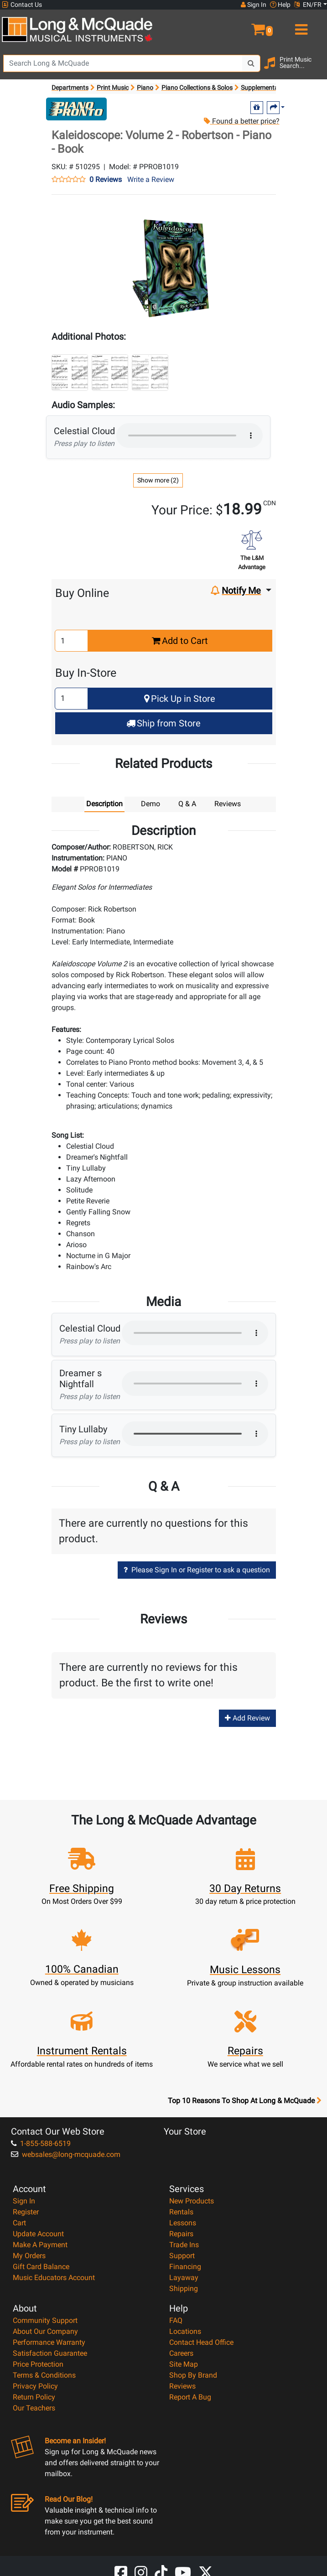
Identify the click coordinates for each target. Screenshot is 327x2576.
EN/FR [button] (308, 4)
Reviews (182, 2386)
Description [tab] (104, 803)
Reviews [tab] (227, 803)
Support (182, 2255)
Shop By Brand (193, 2375)
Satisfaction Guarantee (50, 2353)
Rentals (181, 2212)
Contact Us (22, 5)
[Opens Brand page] (76, 109)
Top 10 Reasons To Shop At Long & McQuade (244, 2100)
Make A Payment (40, 2244)
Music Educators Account (54, 2277)
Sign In (24, 2201)
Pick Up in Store (179, 698)
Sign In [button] (253, 4)
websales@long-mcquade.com (65, 2154)
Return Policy (34, 2397)
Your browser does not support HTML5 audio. (189, 435)
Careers (181, 2353)
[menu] (300, 25)
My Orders (29, 2255)
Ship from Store (163, 723)
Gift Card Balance (41, 2266)
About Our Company (45, 2331)
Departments (70, 87)
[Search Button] (251, 63)
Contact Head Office (201, 2342)
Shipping (183, 2288)
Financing (185, 2266)
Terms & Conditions (44, 2375)
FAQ (175, 2320)
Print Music (113, 87)
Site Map (183, 2364)
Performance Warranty (49, 2342)
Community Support (45, 2320)
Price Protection (38, 2364)
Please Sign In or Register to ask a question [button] (197, 1569)
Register (26, 2212)
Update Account (38, 2233)
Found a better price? (241, 121)
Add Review (247, 1718)
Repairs (181, 2233)
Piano (145, 87)
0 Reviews (105, 179)
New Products (191, 2201)
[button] (245, 25)
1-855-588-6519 (41, 2143)
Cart (19, 2222)
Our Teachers (34, 2408)
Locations (185, 2331)
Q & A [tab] (187, 803)
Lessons (182, 2222)
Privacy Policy (35, 2386)
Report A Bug (190, 2397)
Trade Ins (184, 2244)
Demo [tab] (150, 803)
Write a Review (150, 179)
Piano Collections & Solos (197, 87)
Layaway (183, 2277)
